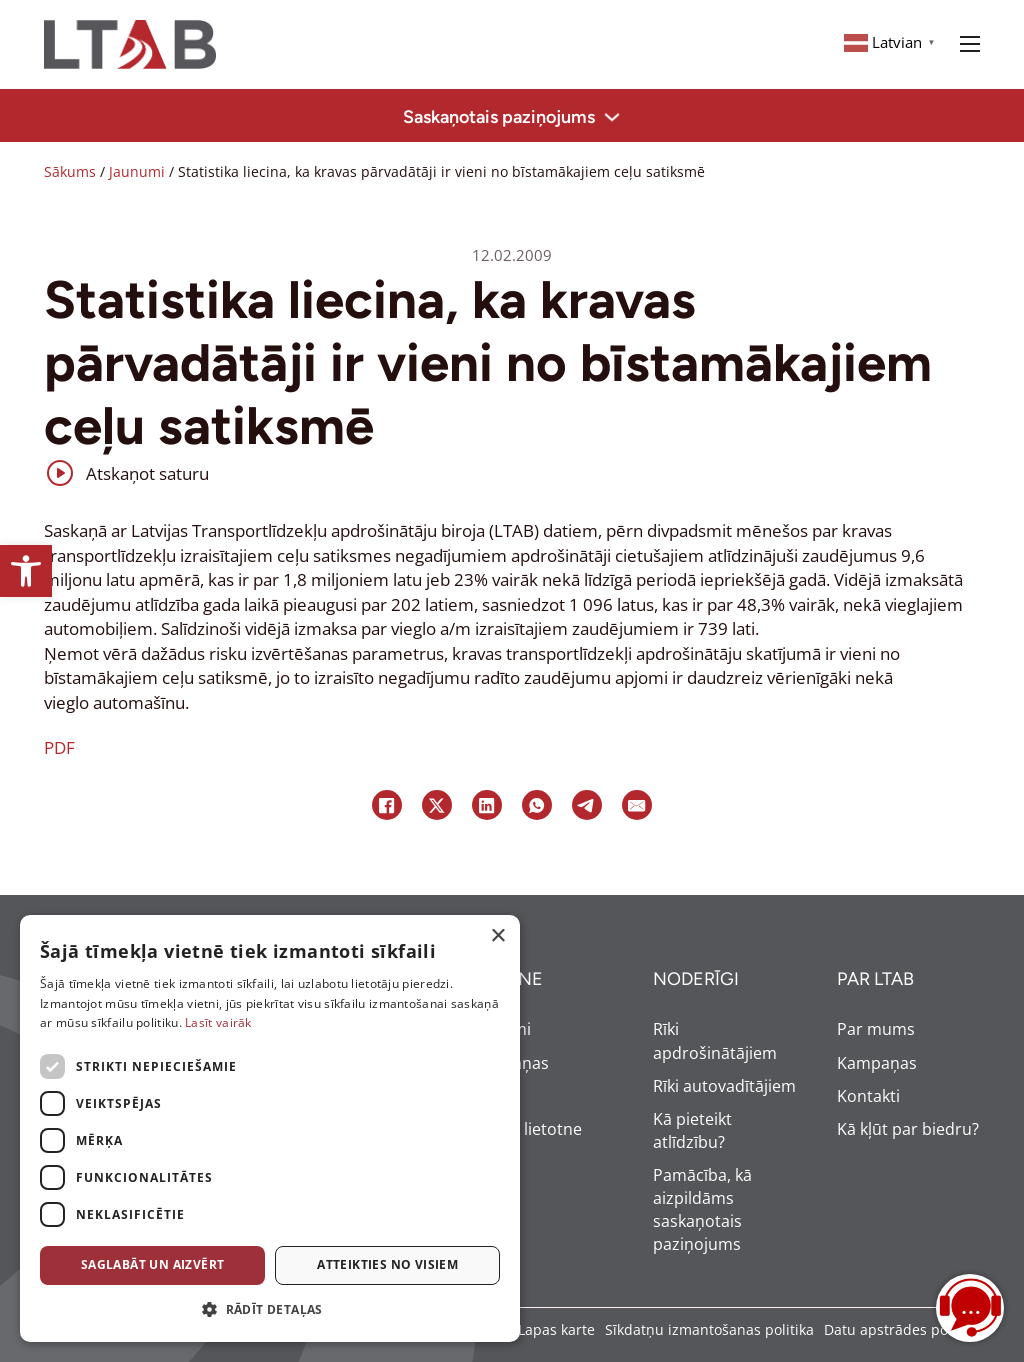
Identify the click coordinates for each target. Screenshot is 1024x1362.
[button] (270, 1310)
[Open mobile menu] (970, 44)
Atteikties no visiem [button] (387, 1264)
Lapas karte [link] (556, 1329)
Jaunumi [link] (137, 171)
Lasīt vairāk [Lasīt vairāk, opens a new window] (218, 1022)
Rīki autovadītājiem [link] (724, 1086)
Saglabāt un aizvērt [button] (153, 1264)
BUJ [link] (482, 1096)
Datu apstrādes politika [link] (902, 1329)
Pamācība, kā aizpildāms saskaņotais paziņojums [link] (702, 1209)
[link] (26, 571)
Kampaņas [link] (509, 1063)
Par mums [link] (876, 1029)
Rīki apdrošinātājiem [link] (715, 1040)
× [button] (497, 936)
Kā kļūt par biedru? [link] (908, 1129)
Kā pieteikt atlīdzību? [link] (692, 1130)
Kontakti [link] (868, 1096)
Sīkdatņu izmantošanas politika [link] (709, 1329)
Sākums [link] (70, 171)
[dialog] (270, 1128)
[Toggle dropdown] (612, 117)
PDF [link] (59, 747)
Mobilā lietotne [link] (525, 1129)
